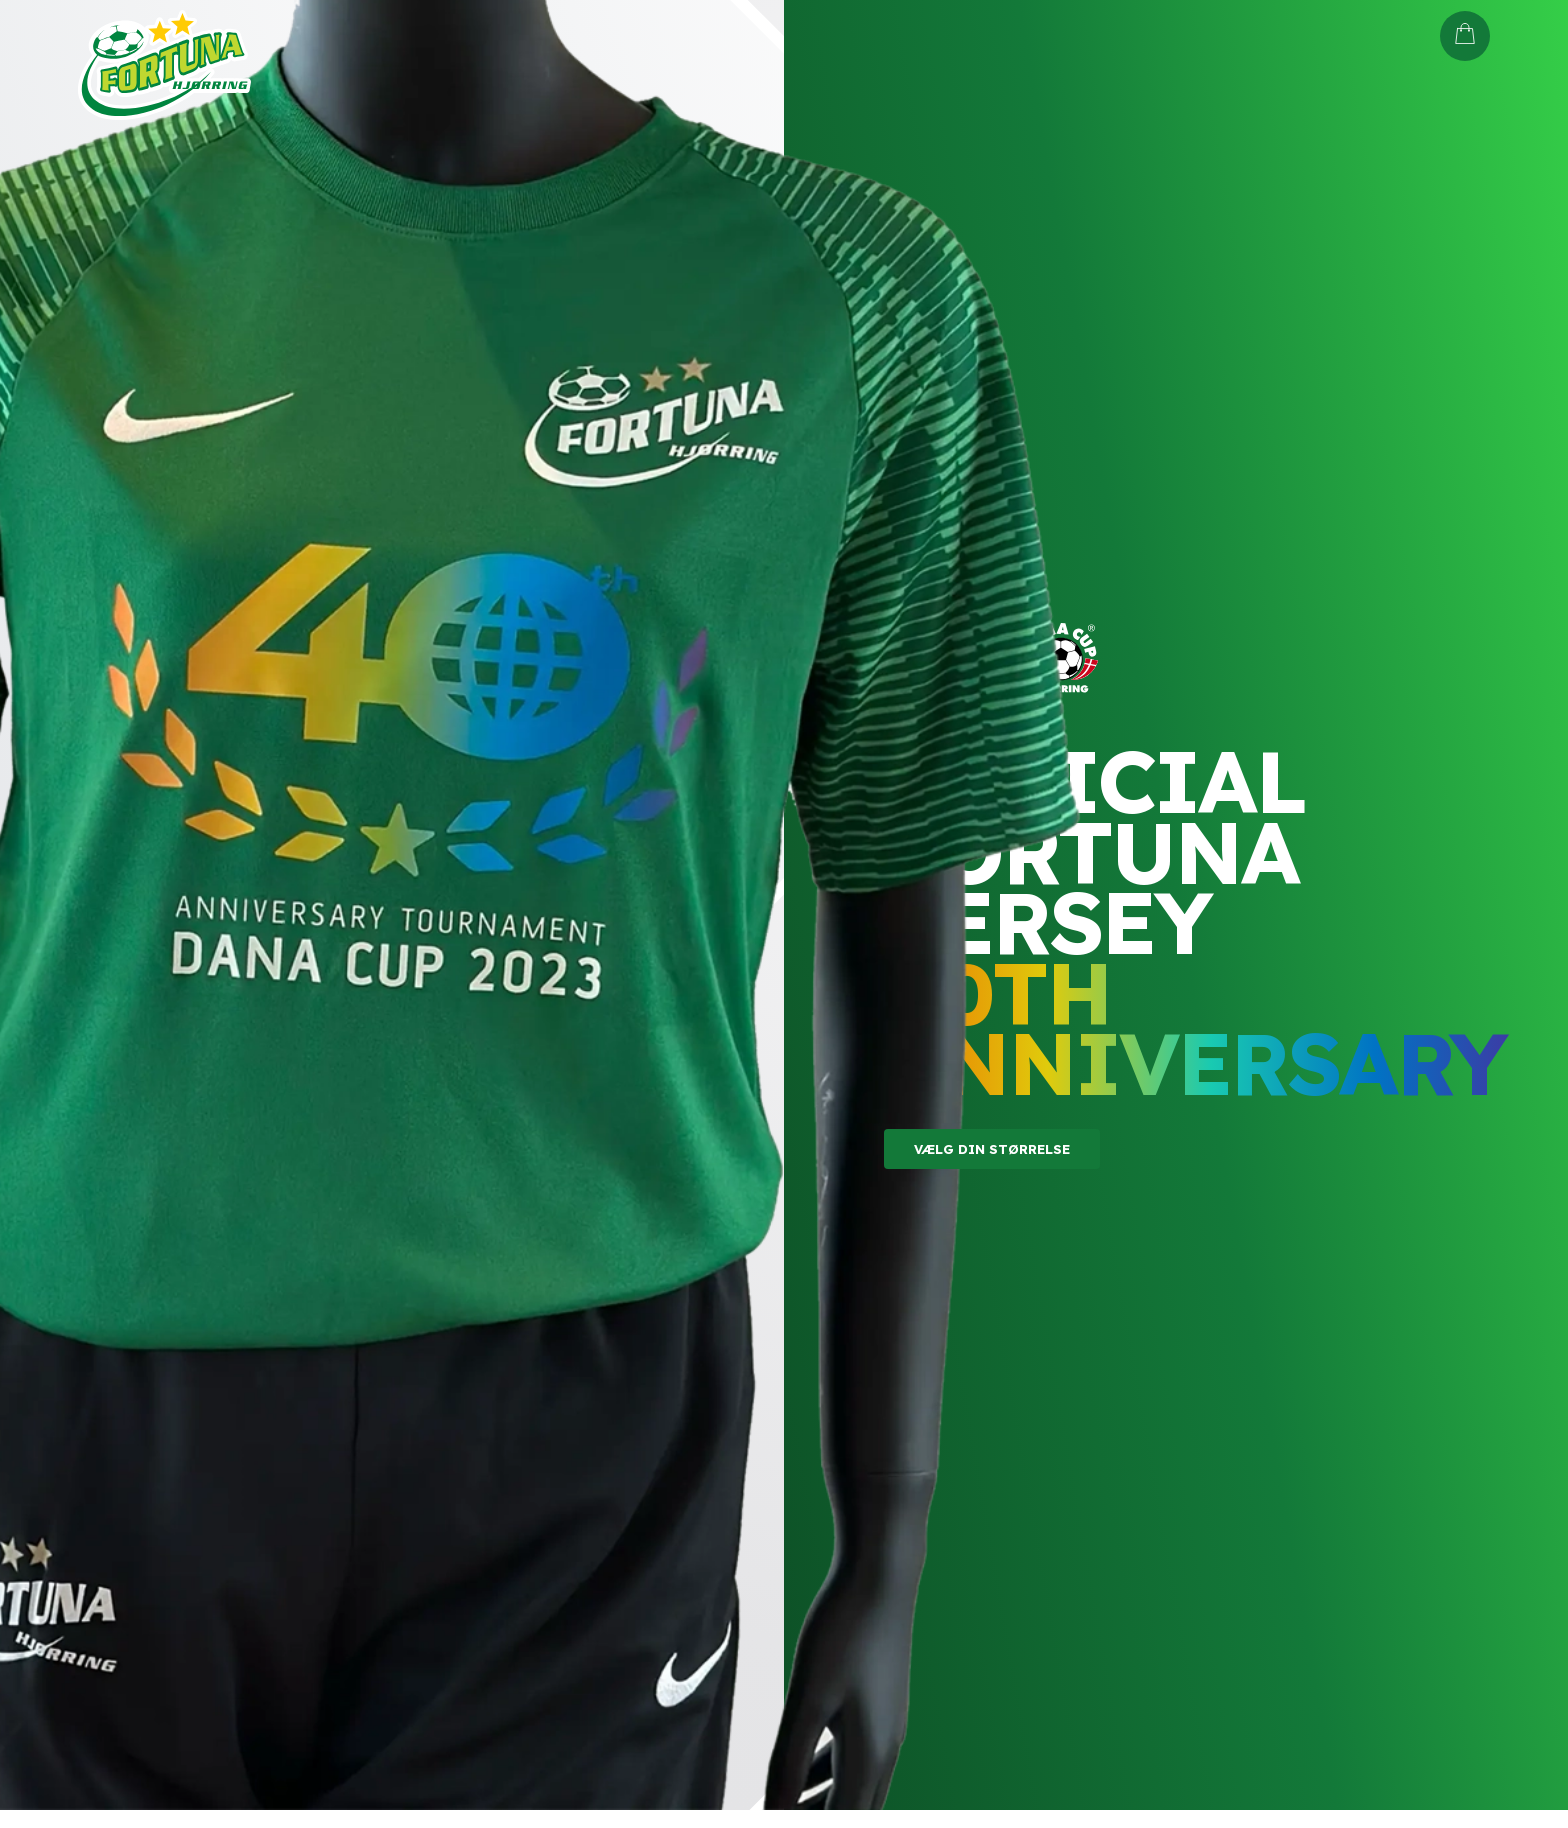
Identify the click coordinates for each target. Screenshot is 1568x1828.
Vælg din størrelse (992, 1149)
